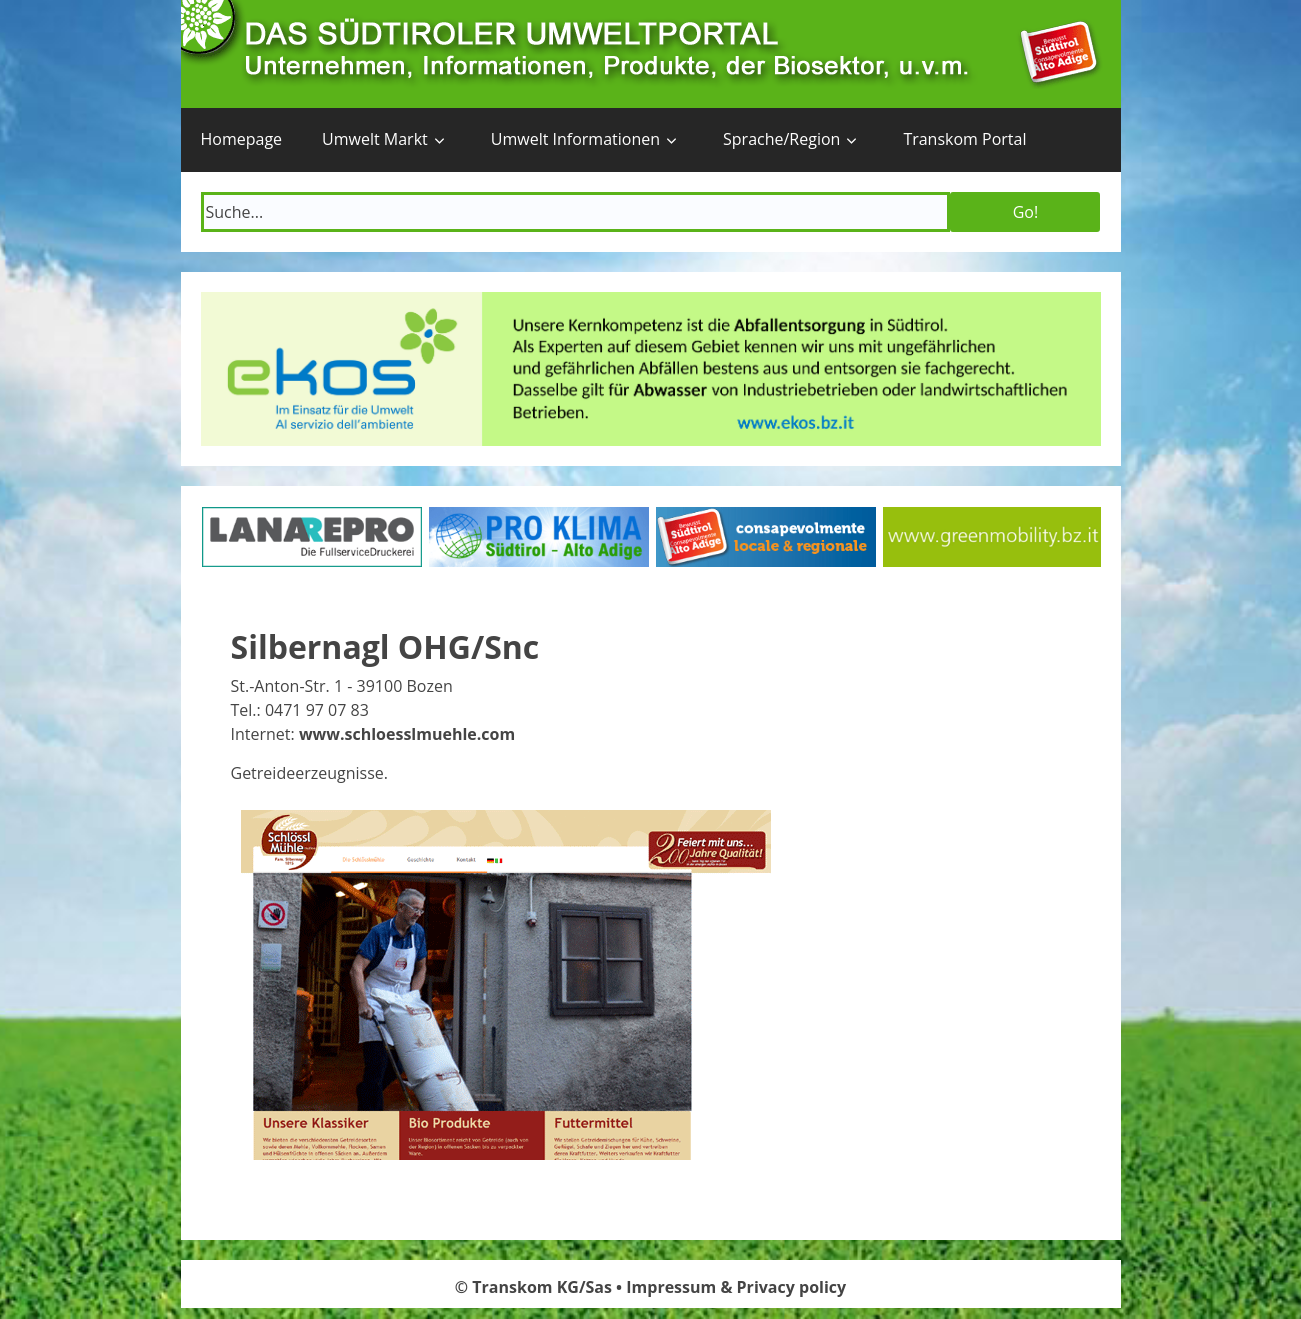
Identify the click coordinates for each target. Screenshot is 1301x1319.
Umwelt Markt (375, 139)
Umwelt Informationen (575, 139)
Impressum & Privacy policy (736, 1287)
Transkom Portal (964, 139)
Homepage (242, 139)
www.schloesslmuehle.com (407, 734)
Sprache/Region (781, 139)
